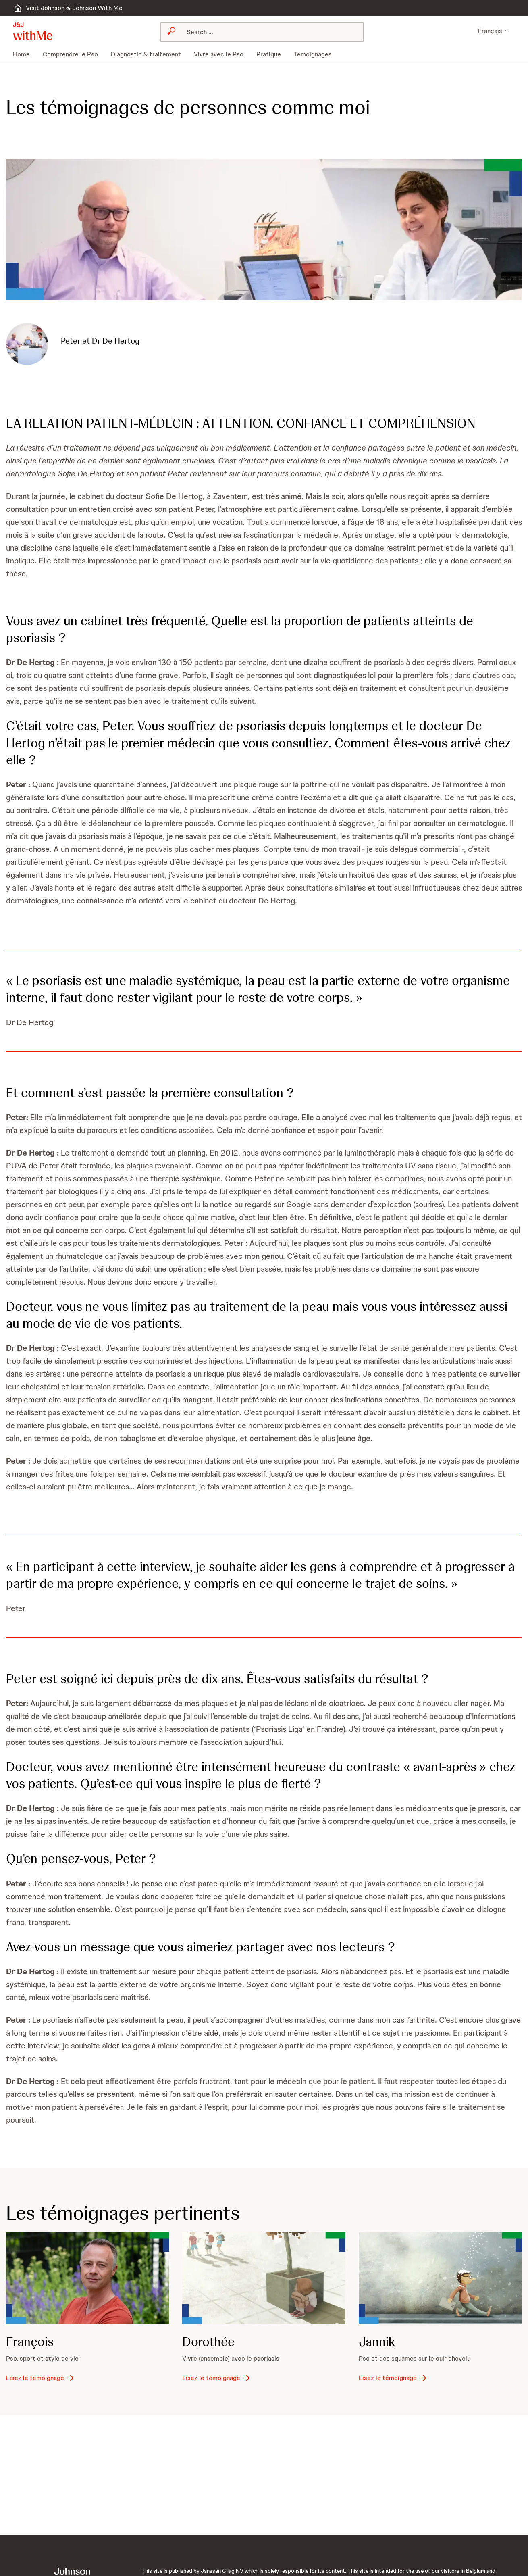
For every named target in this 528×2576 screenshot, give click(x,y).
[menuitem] (24, 54)
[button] (32, 31)
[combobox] (262, 32)
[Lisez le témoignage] (40, 2378)
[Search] (266, 32)
